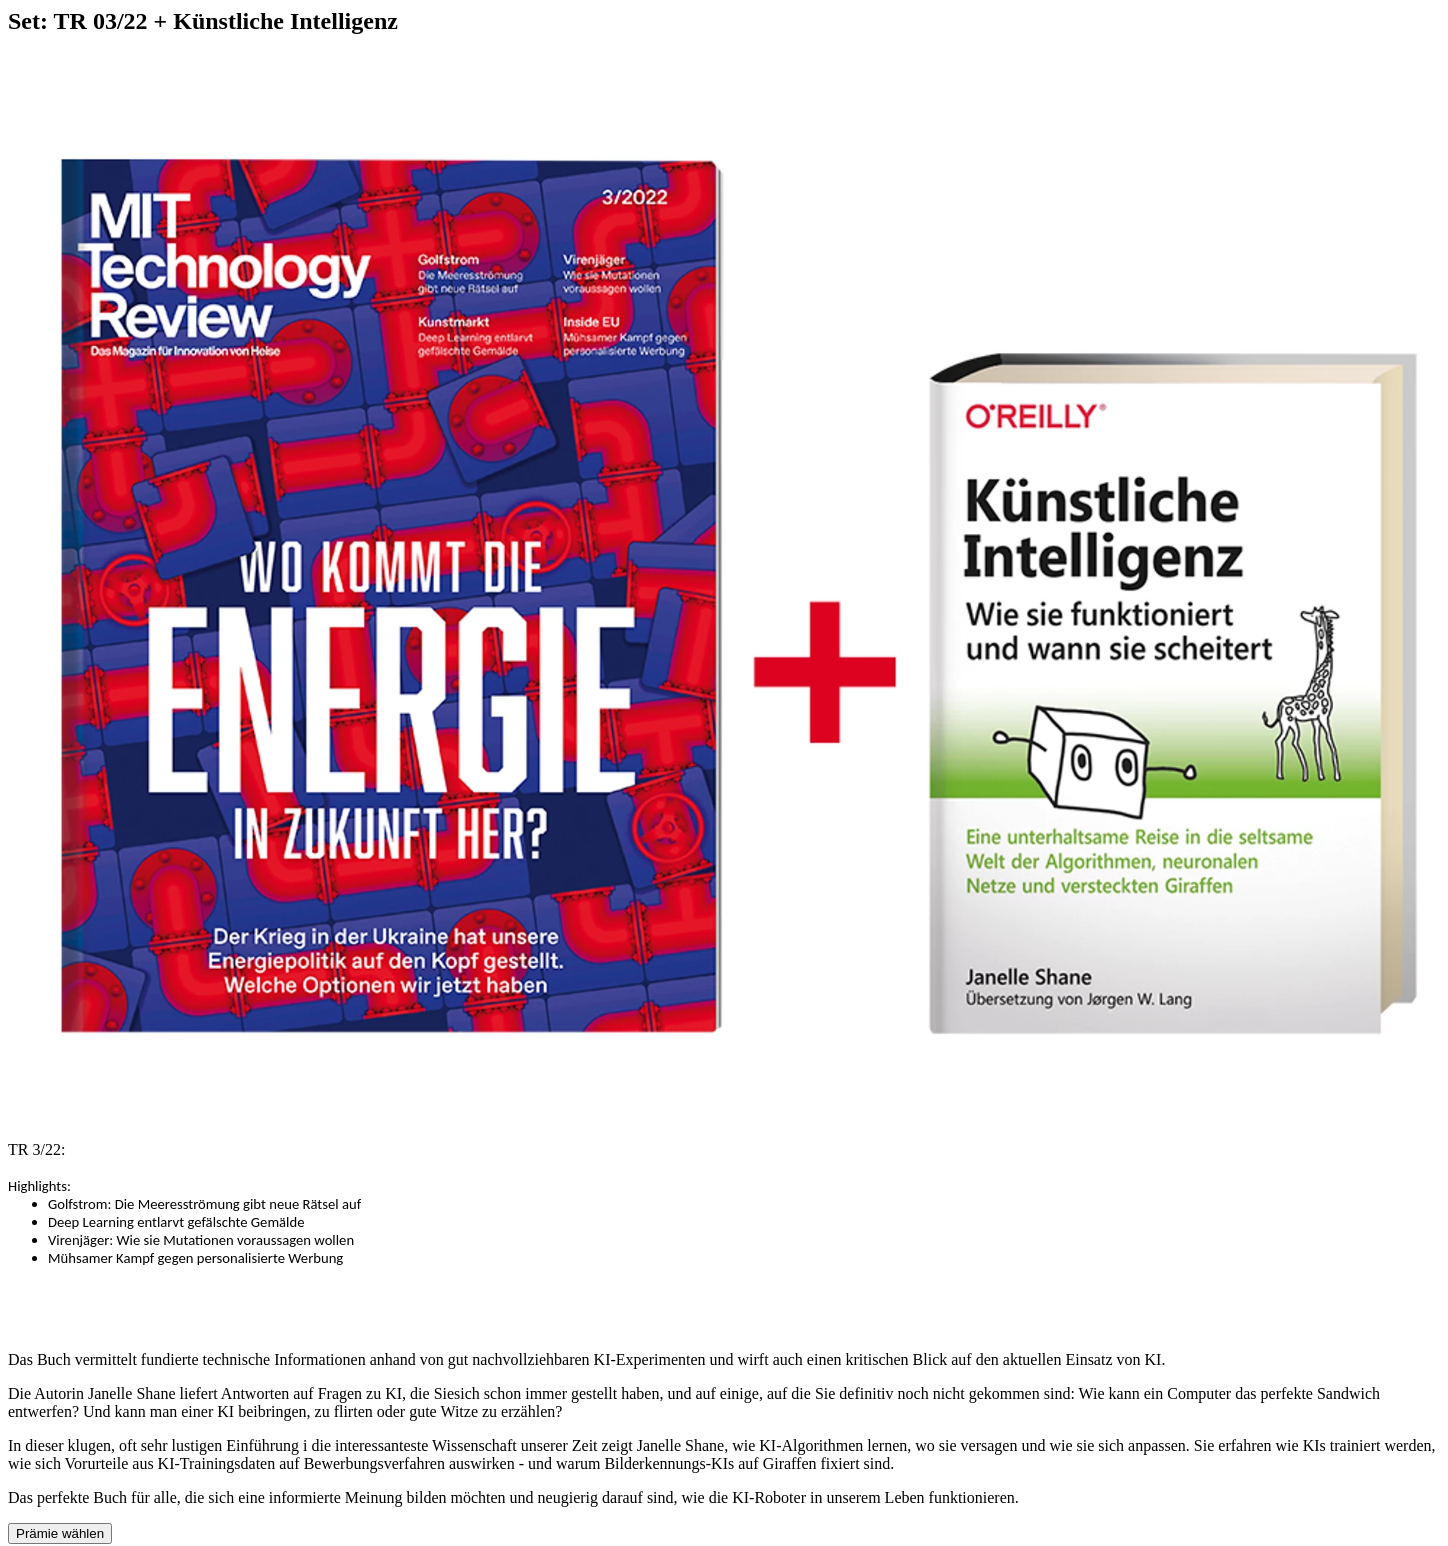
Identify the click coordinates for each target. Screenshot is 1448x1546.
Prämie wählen (60, 1533)
